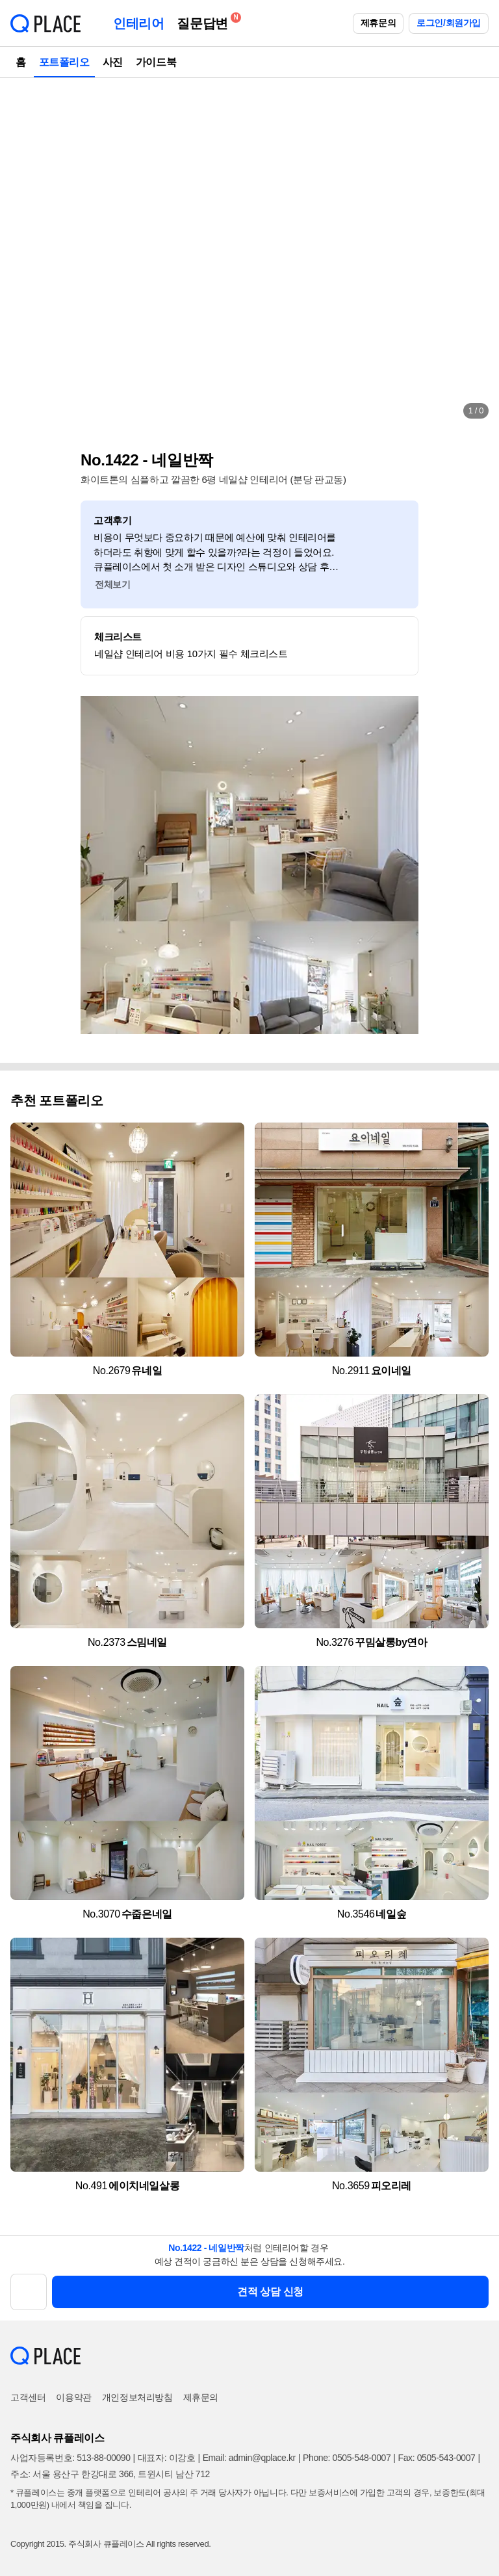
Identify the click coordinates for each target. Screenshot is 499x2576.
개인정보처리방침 (137, 2397)
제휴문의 (378, 23)
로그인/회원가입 (448, 23)
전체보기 (112, 584)
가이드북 (156, 62)
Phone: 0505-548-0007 (346, 2457)
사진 (113, 62)
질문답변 (205, 21)
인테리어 (138, 23)
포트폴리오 (64, 62)
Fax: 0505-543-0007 (437, 2457)
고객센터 (27, 2397)
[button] (23, 254)
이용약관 (73, 2397)
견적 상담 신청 (270, 2291)
